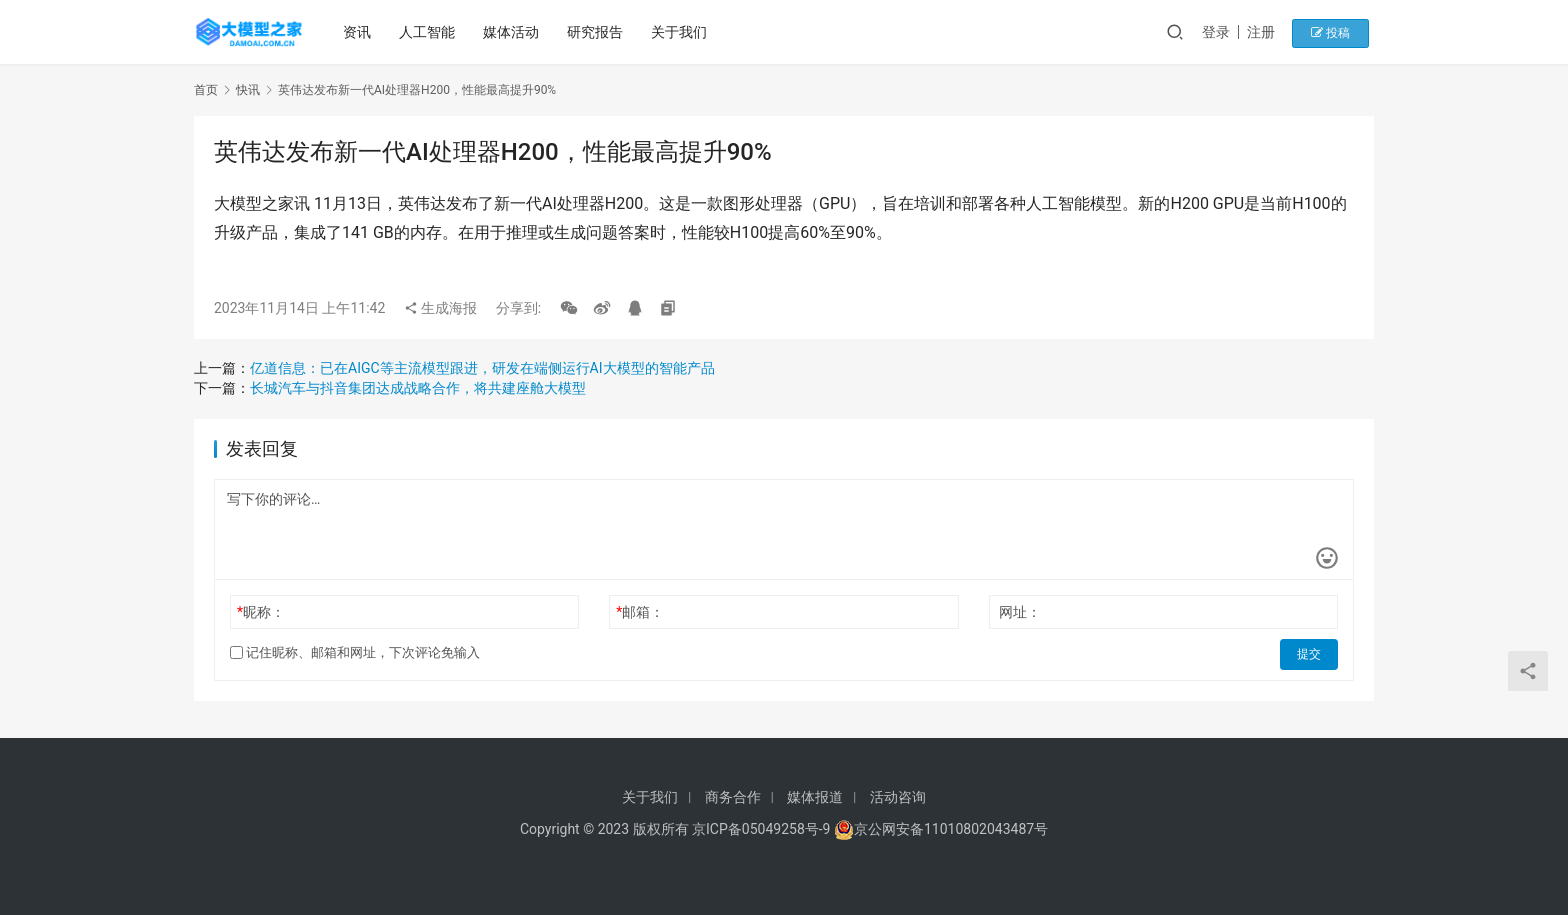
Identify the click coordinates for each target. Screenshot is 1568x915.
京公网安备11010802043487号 (951, 829)
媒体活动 (513, 32)
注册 (1273, 32)
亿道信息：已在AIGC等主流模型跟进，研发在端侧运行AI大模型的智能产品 (482, 368)
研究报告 (597, 32)
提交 (1310, 653)
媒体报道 (815, 797)
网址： (1020, 612)
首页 (206, 90)
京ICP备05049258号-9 (761, 829)
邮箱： (640, 612)
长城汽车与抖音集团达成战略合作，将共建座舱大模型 (418, 388)
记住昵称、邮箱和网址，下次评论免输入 (355, 652)
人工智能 (429, 32)
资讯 (359, 32)
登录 (1228, 32)
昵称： (261, 612)
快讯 (248, 90)
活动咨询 (898, 797)
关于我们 (681, 32)
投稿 (1338, 32)
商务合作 (733, 797)
